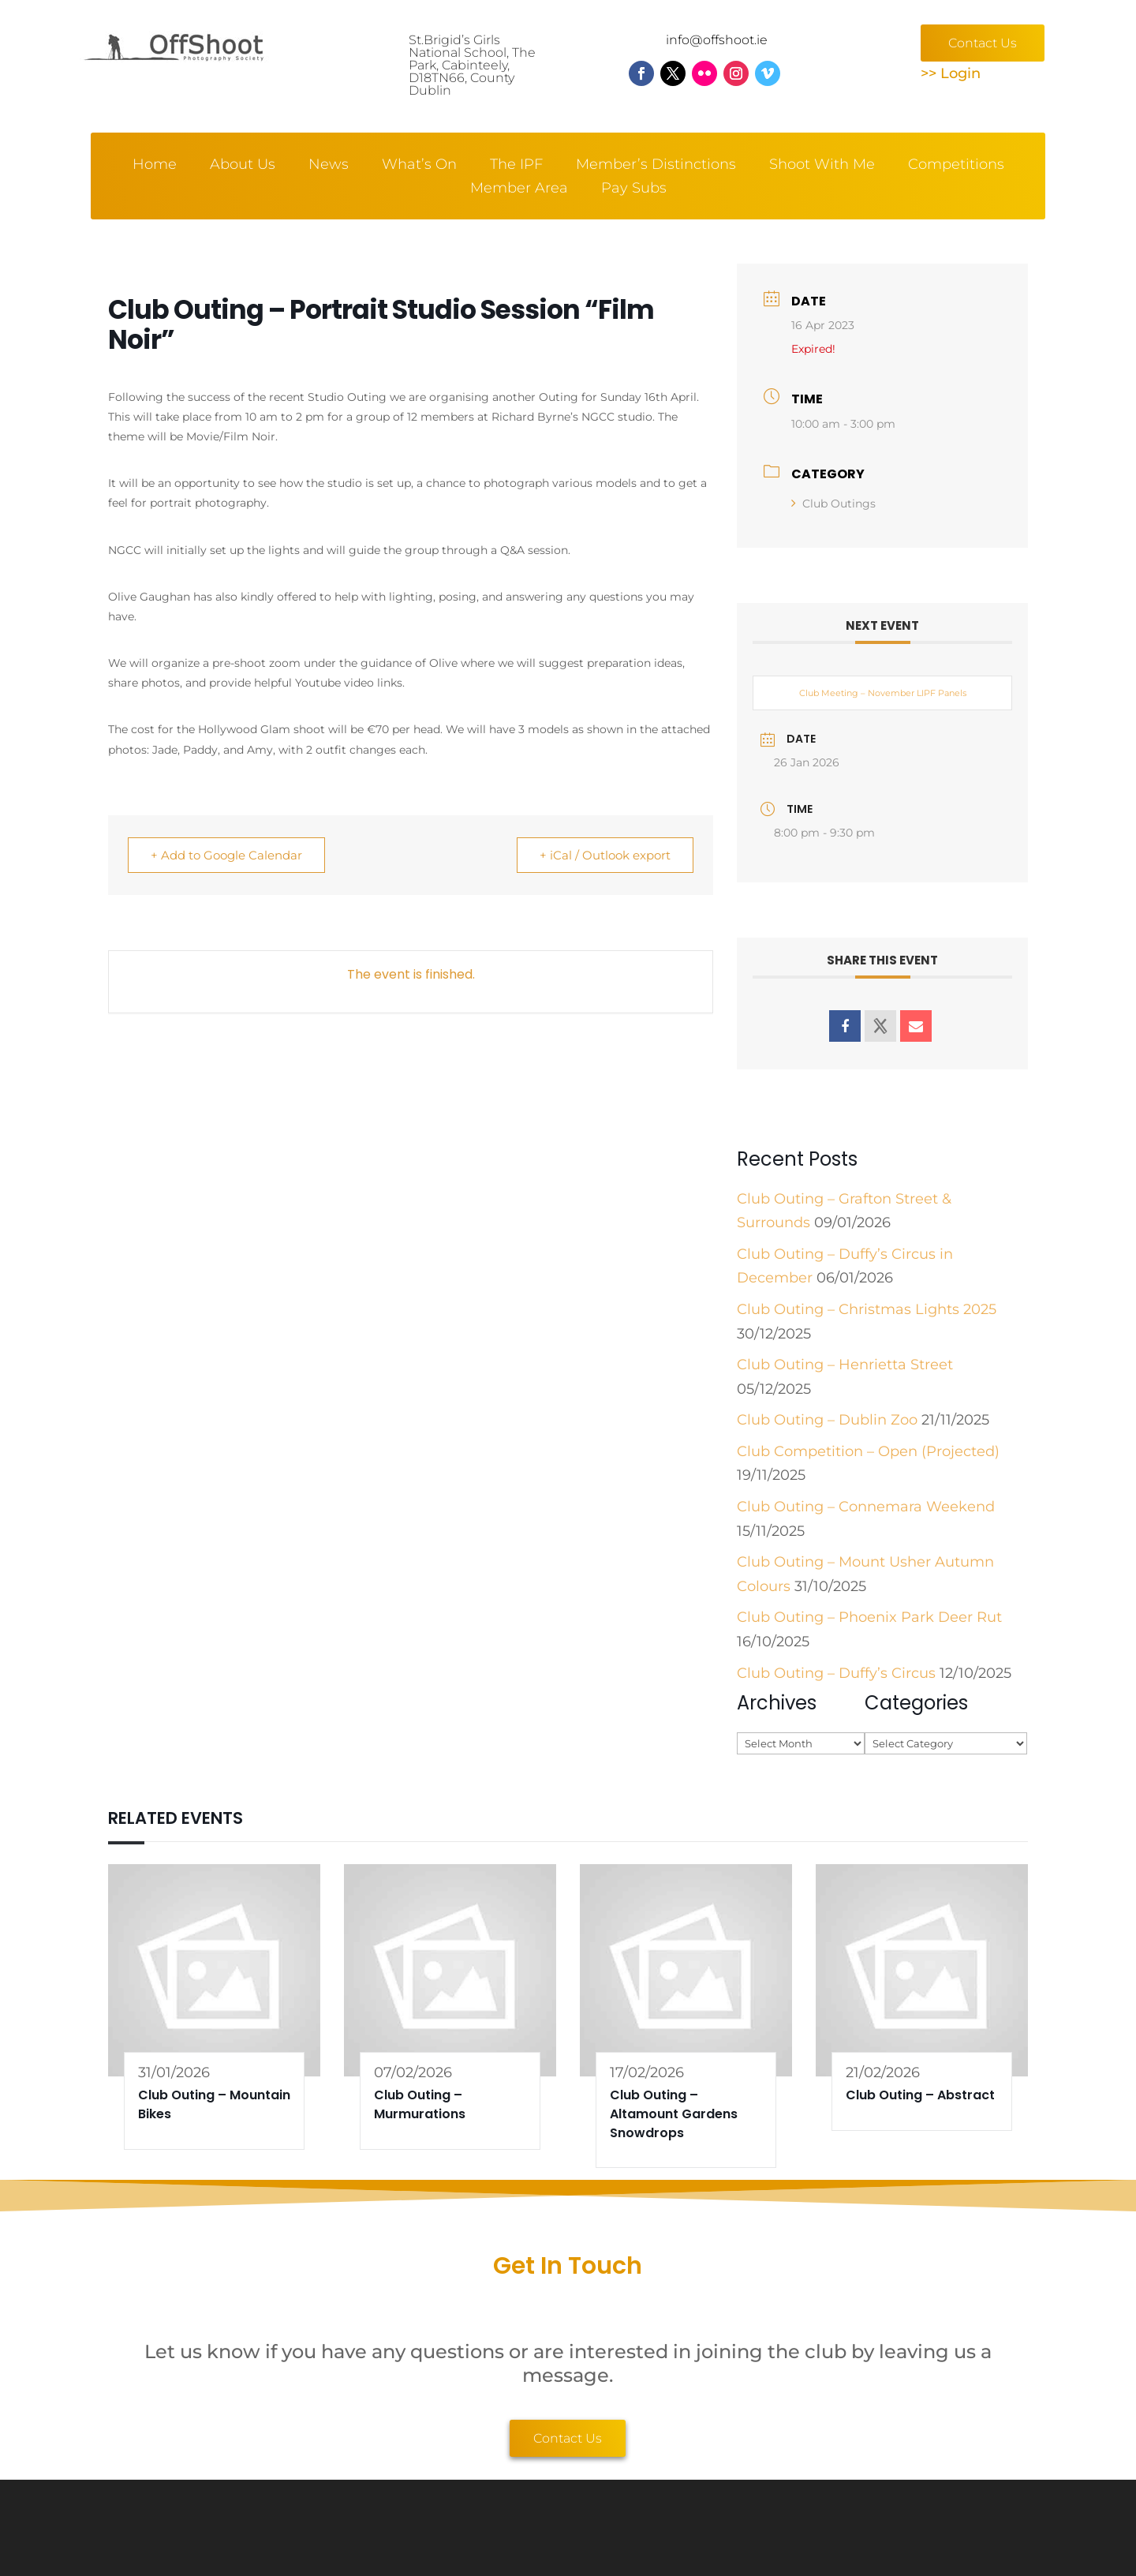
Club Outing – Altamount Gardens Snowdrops (674, 2114)
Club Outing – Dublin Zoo (827, 1419)
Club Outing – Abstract (920, 2095)
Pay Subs (634, 189)
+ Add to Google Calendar (226, 855)
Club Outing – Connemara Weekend (866, 1506)
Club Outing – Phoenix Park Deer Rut (869, 1617)
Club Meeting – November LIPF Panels (882, 692)
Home (155, 166)
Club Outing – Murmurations (419, 2104)
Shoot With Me (822, 166)
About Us (242, 166)
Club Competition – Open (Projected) (868, 1451)
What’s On (419, 166)
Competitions (956, 166)
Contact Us (982, 43)
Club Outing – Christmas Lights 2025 (866, 1309)
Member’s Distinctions (656, 166)
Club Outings (833, 503)
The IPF (516, 166)
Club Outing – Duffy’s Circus (836, 1673)
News (328, 166)
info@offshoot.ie (717, 39)
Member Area (519, 189)
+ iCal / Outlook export (605, 855)
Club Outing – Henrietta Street (845, 1364)
